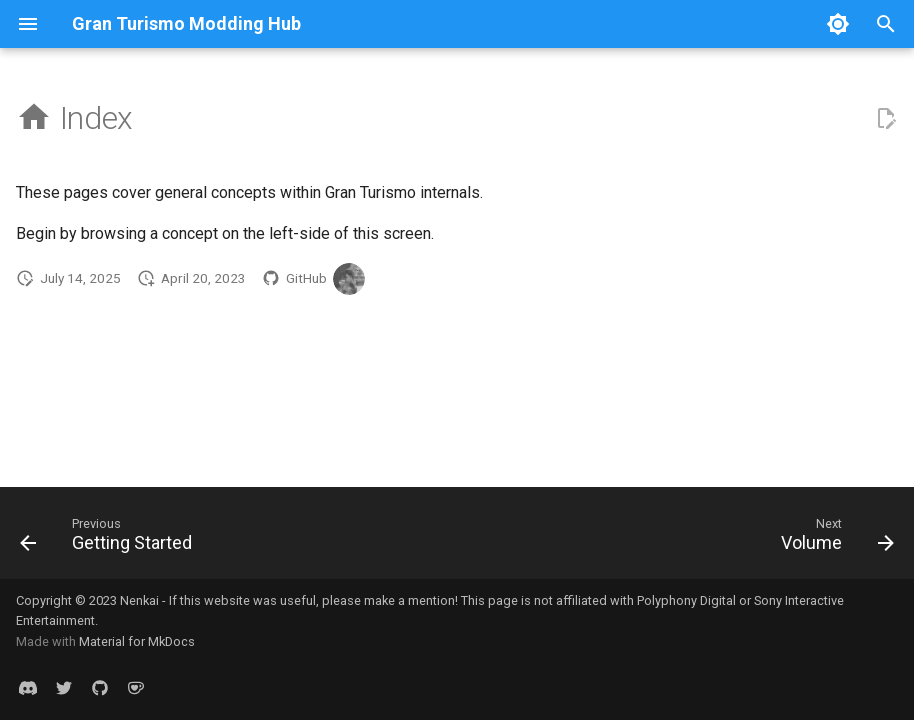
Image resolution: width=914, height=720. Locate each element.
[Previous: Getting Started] (110, 539)
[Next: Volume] (833, 539)
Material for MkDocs (137, 641)
